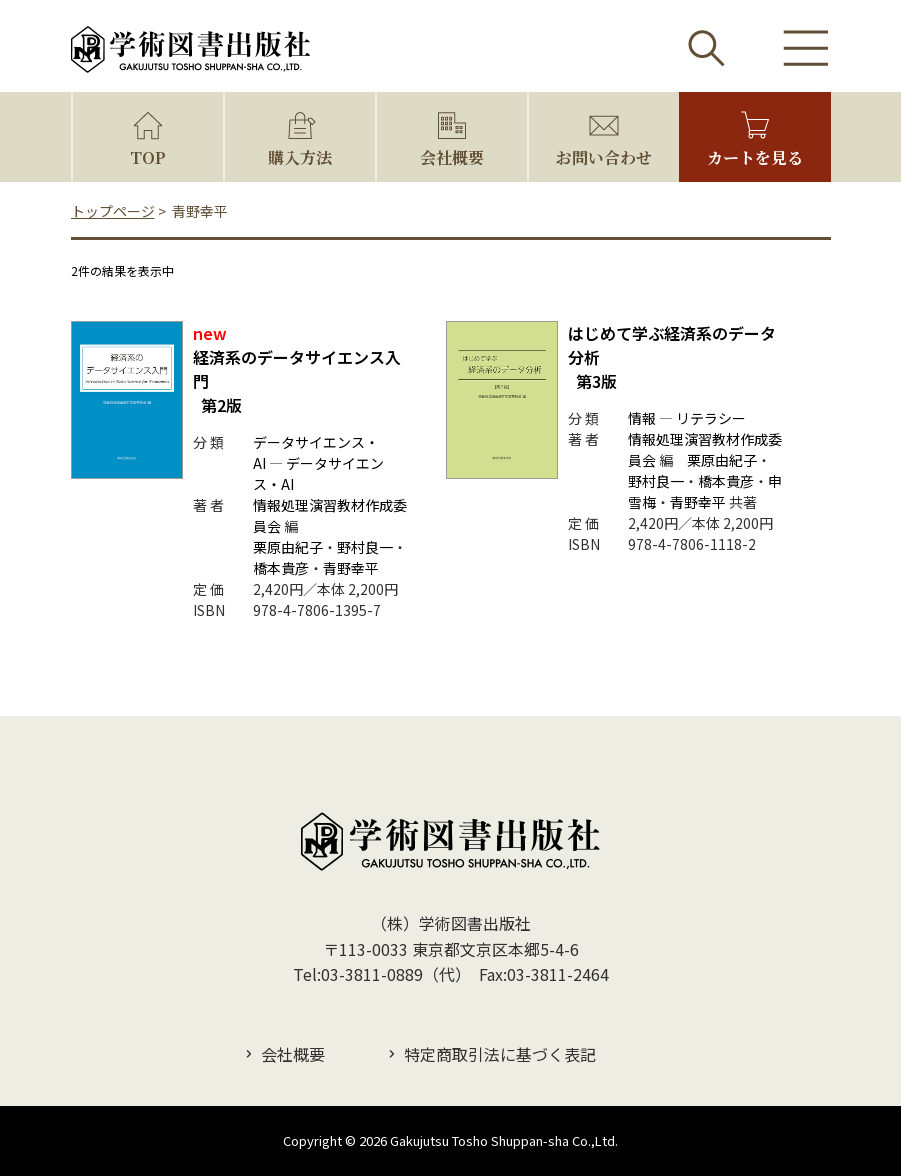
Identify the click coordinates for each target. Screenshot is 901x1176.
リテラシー (711, 418)
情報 (642, 418)
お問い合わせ (604, 157)
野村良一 (365, 547)
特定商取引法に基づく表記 (500, 1054)
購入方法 (300, 157)
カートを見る (755, 157)
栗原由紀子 (288, 547)
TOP (148, 157)
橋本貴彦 (281, 568)
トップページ (113, 211)
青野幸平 (351, 568)
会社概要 (452, 157)
